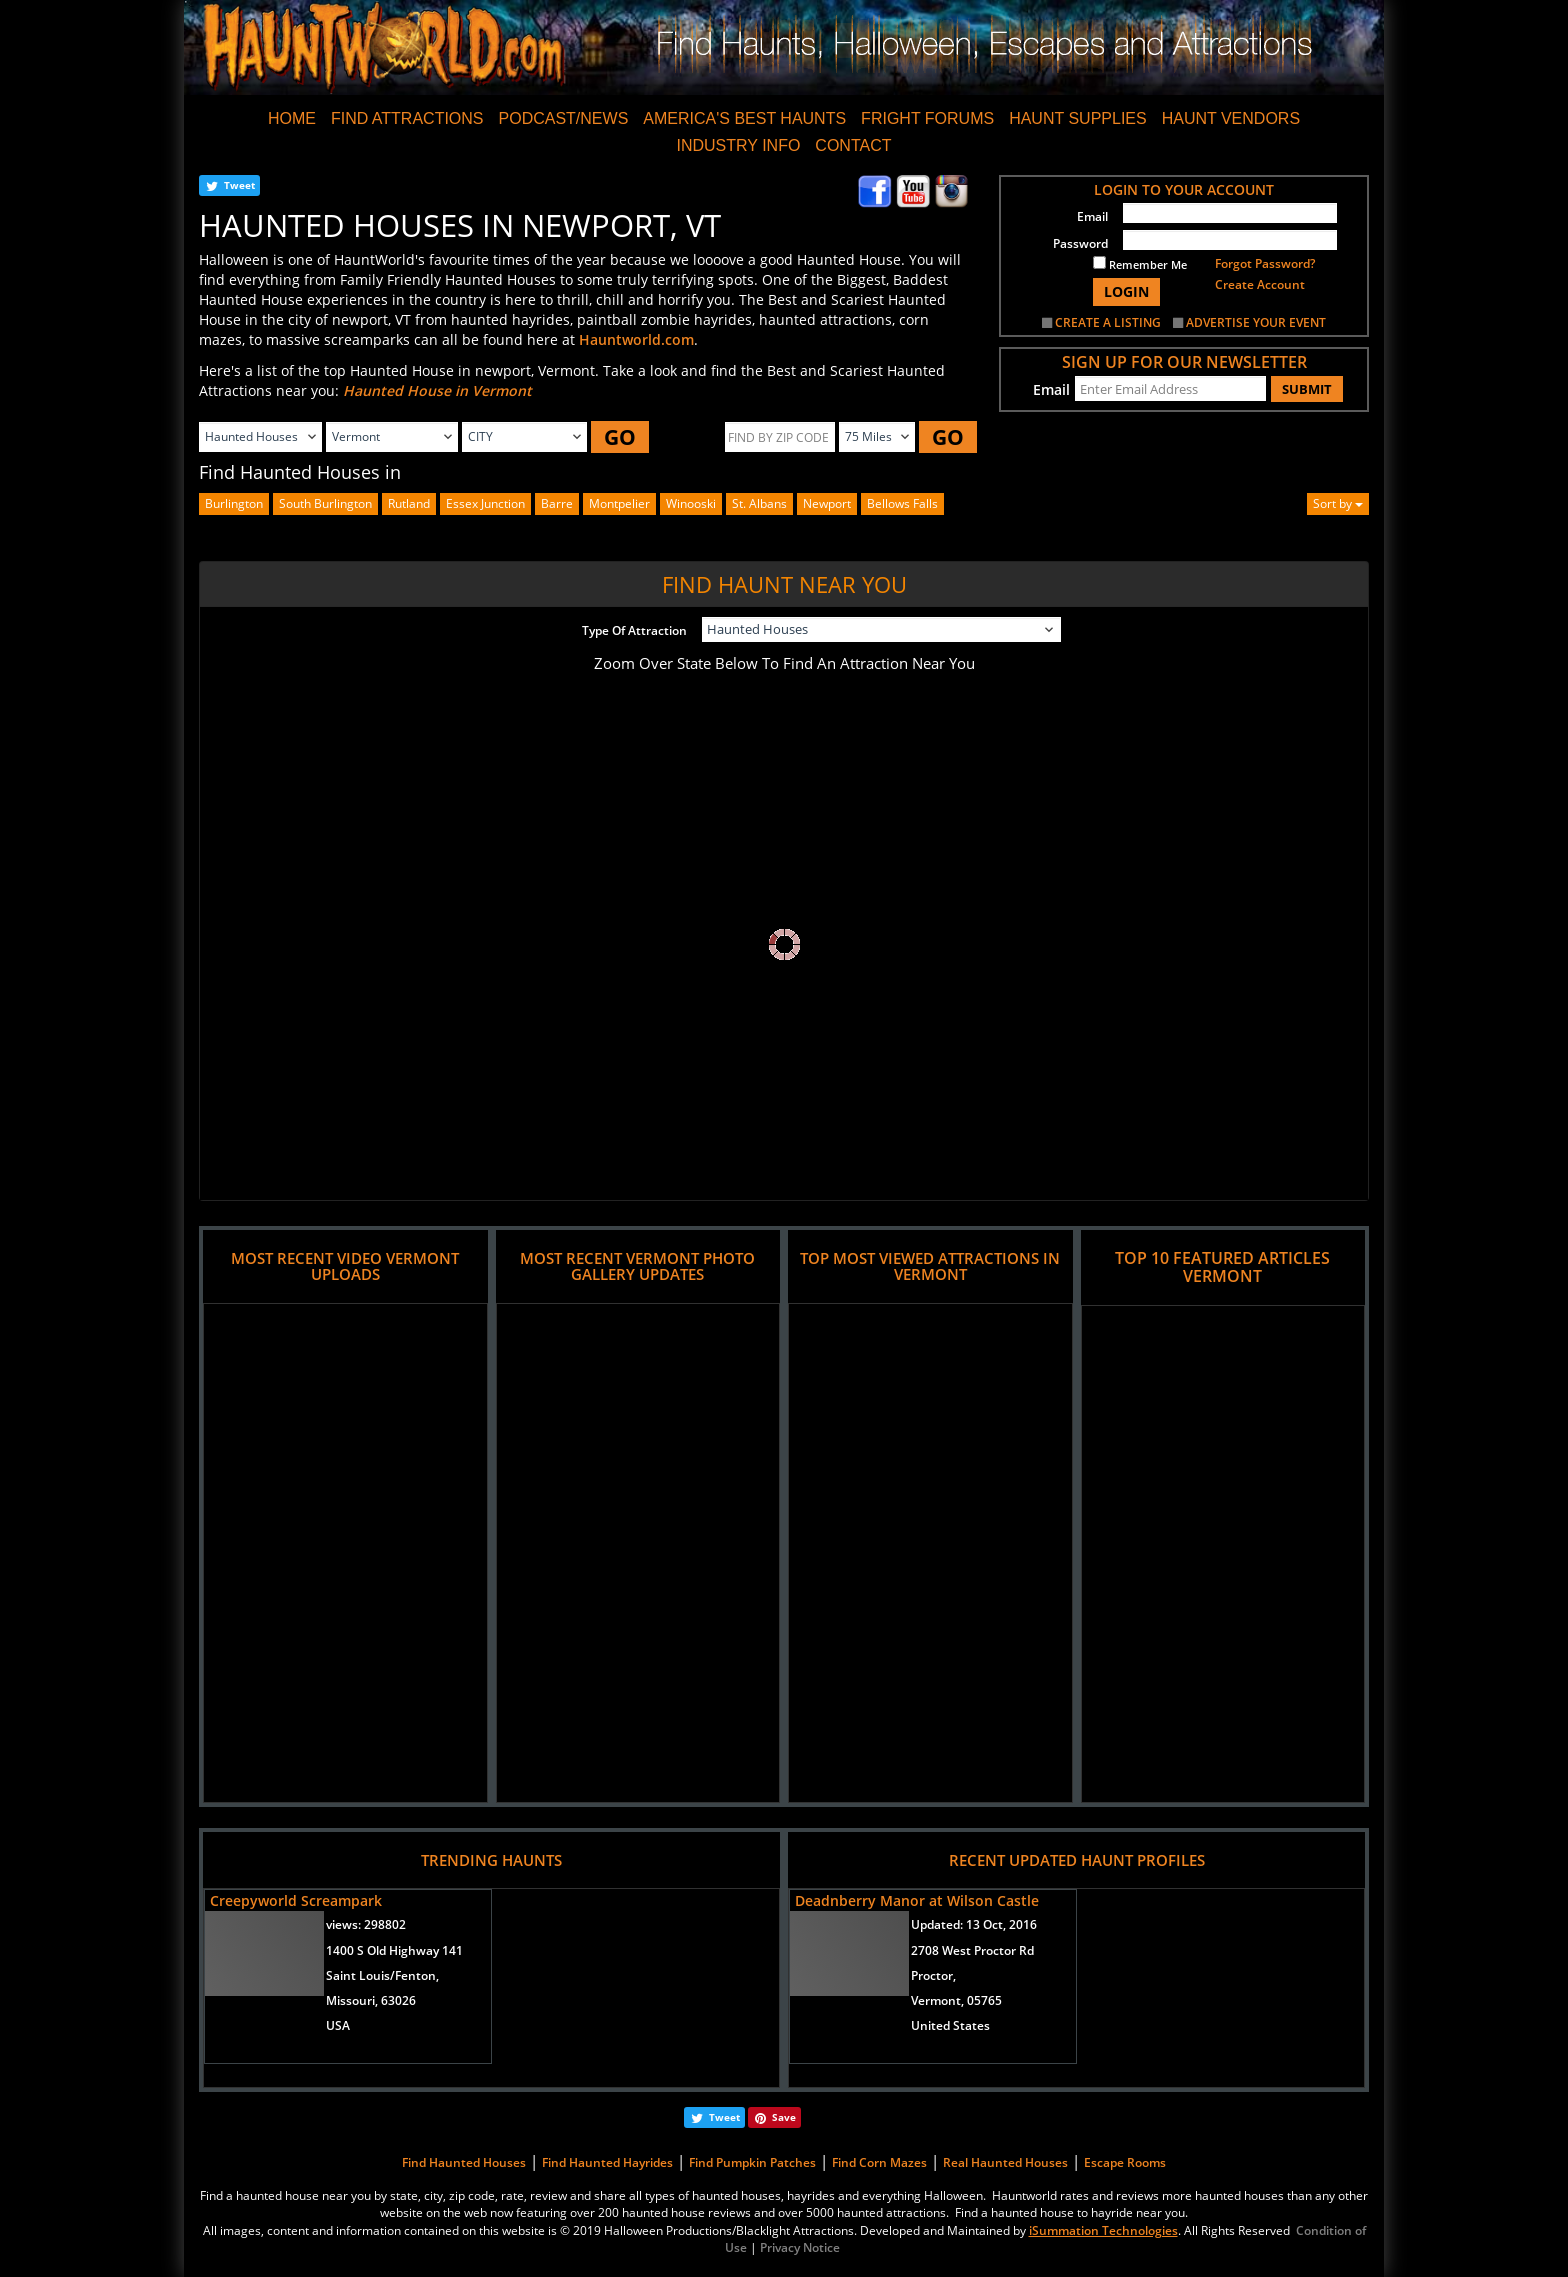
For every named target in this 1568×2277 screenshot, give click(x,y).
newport (827, 503)
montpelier (619, 503)
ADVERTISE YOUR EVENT (1256, 322)
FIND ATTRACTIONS (407, 118)
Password (1080, 243)
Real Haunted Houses (1005, 2162)
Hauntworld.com (636, 339)
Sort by (1338, 503)
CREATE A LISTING (1108, 322)
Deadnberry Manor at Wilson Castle (917, 1900)
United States (950, 2025)
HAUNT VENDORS (1231, 118)
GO (620, 437)
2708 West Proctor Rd (972, 1950)
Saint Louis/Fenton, (382, 1975)
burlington (234, 503)
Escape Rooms (1125, 2162)
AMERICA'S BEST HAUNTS (744, 118)
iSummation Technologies (1103, 2230)
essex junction (485, 503)
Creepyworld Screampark (296, 1900)
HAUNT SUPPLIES (1078, 118)
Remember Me (1140, 264)
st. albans (759, 503)
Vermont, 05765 (956, 2000)
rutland (409, 503)
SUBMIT (1307, 389)
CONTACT (853, 145)
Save (784, 2117)
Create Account (1260, 284)
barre (557, 503)
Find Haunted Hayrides (607, 2162)
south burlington (325, 503)
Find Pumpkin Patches (752, 2162)
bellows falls (902, 503)
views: (366, 1924)
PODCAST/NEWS (564, 118)
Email (1092, 216)
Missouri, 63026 (371, 2000)
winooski (691, 503)
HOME (292, 118)
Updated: (974, 1924)
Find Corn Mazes (879, 2162)
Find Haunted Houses (464, 2162)
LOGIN (1126, 291)
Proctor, (933, 1975)
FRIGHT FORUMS (927, 118)
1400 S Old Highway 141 (394, 1950)
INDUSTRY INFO (738, 145)
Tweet (239, 185)
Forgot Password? (1265, 263)
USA (338, 2025)
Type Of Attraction (634, 630)
